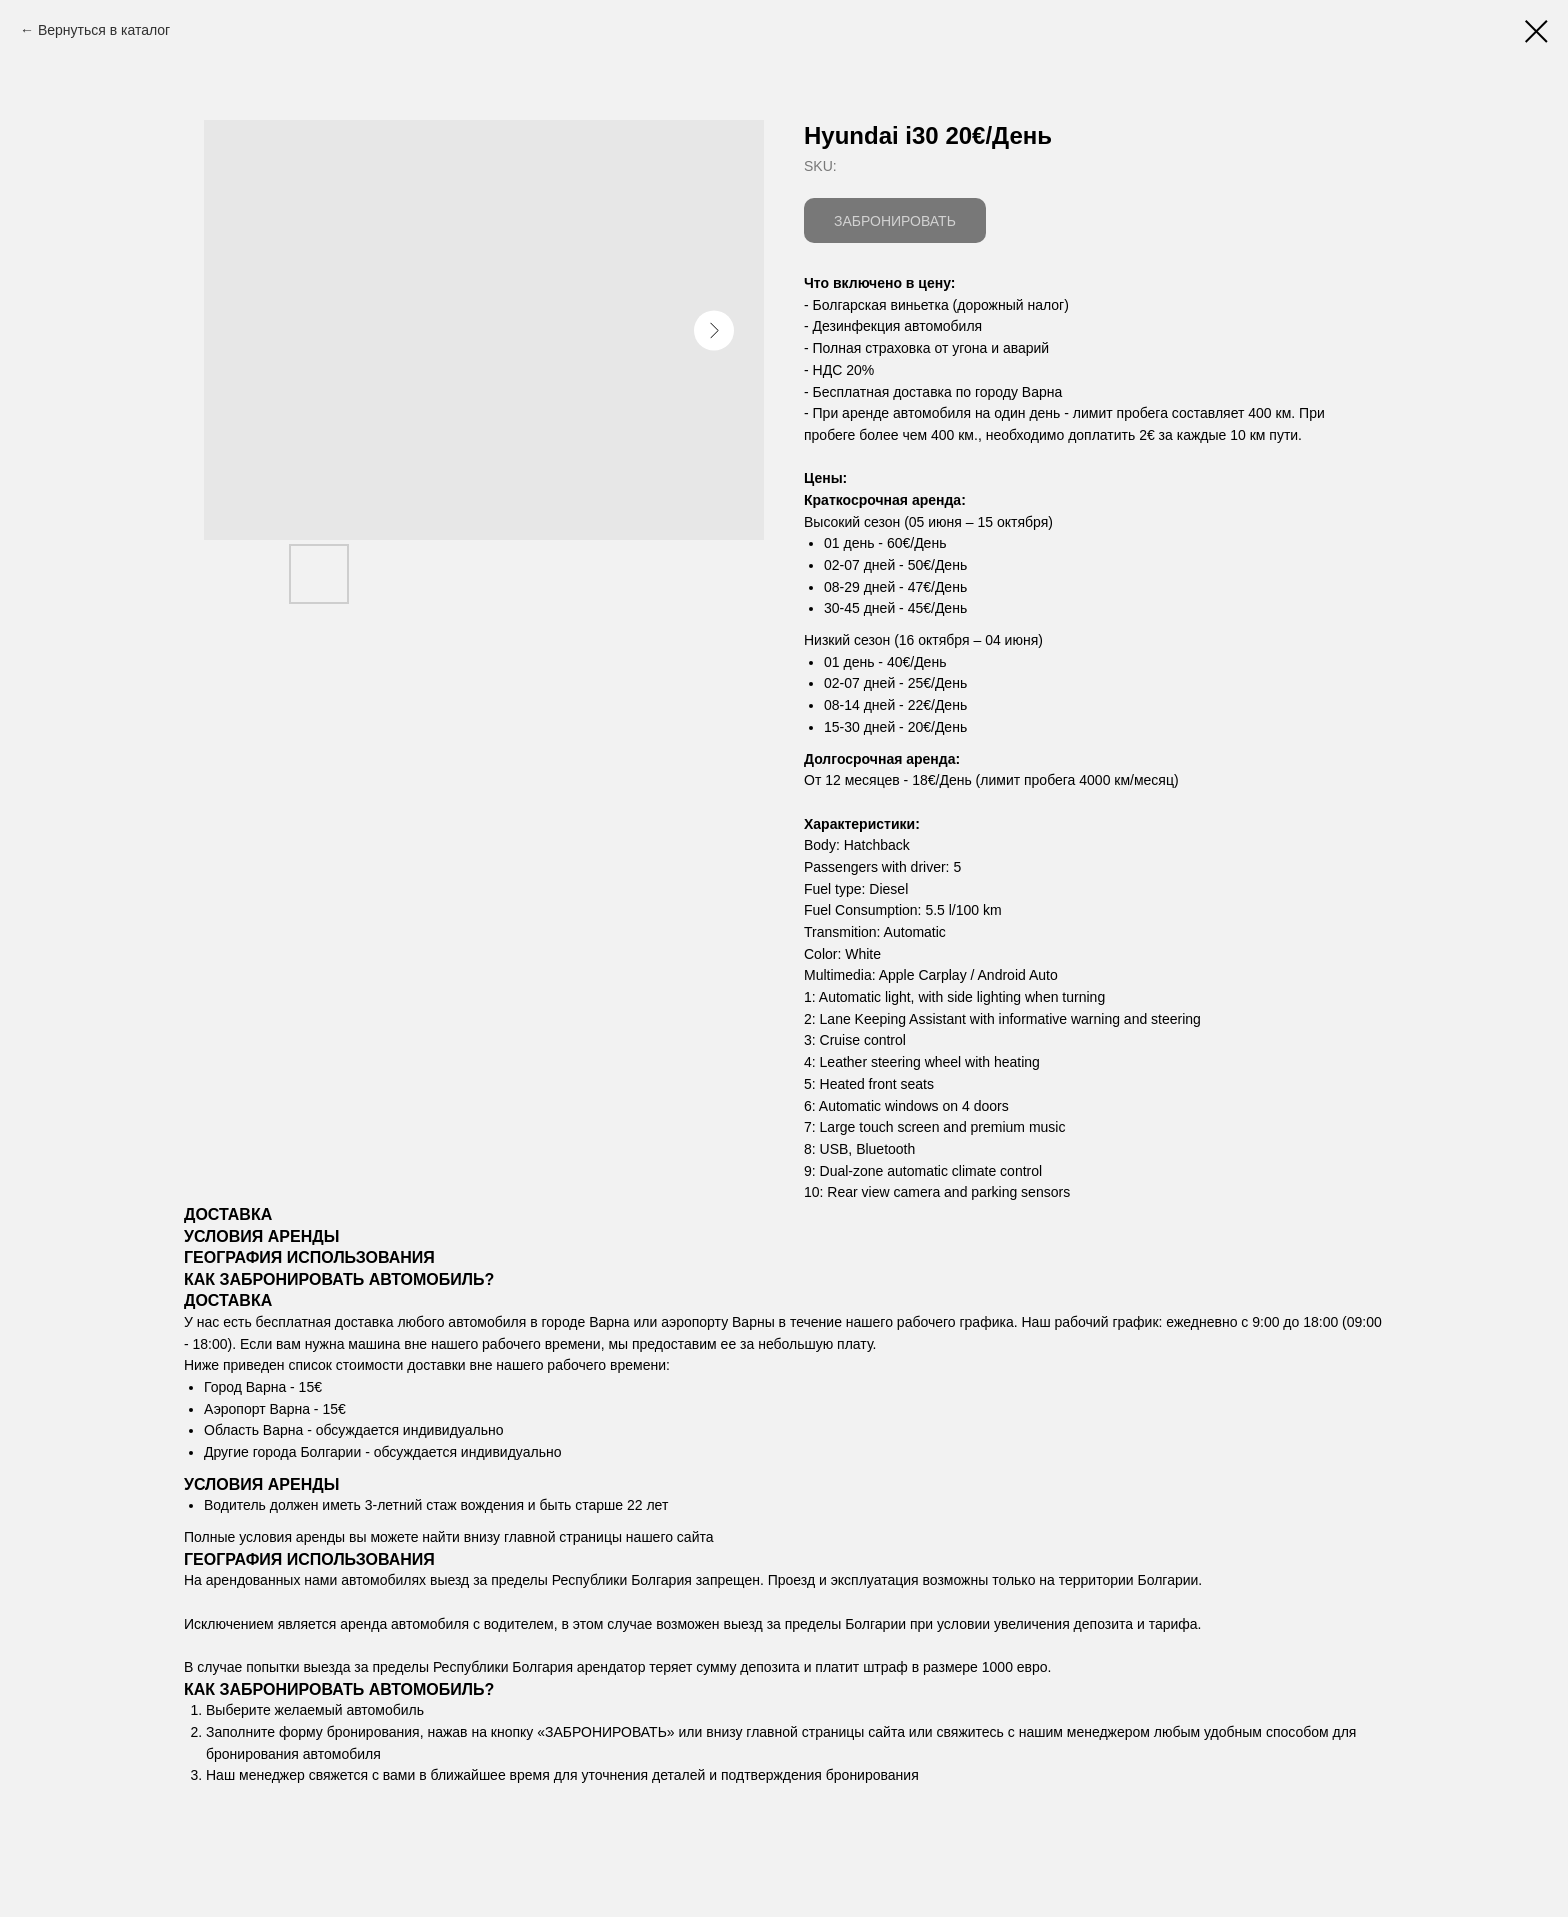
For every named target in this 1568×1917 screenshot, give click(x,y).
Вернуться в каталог (104, 30)
